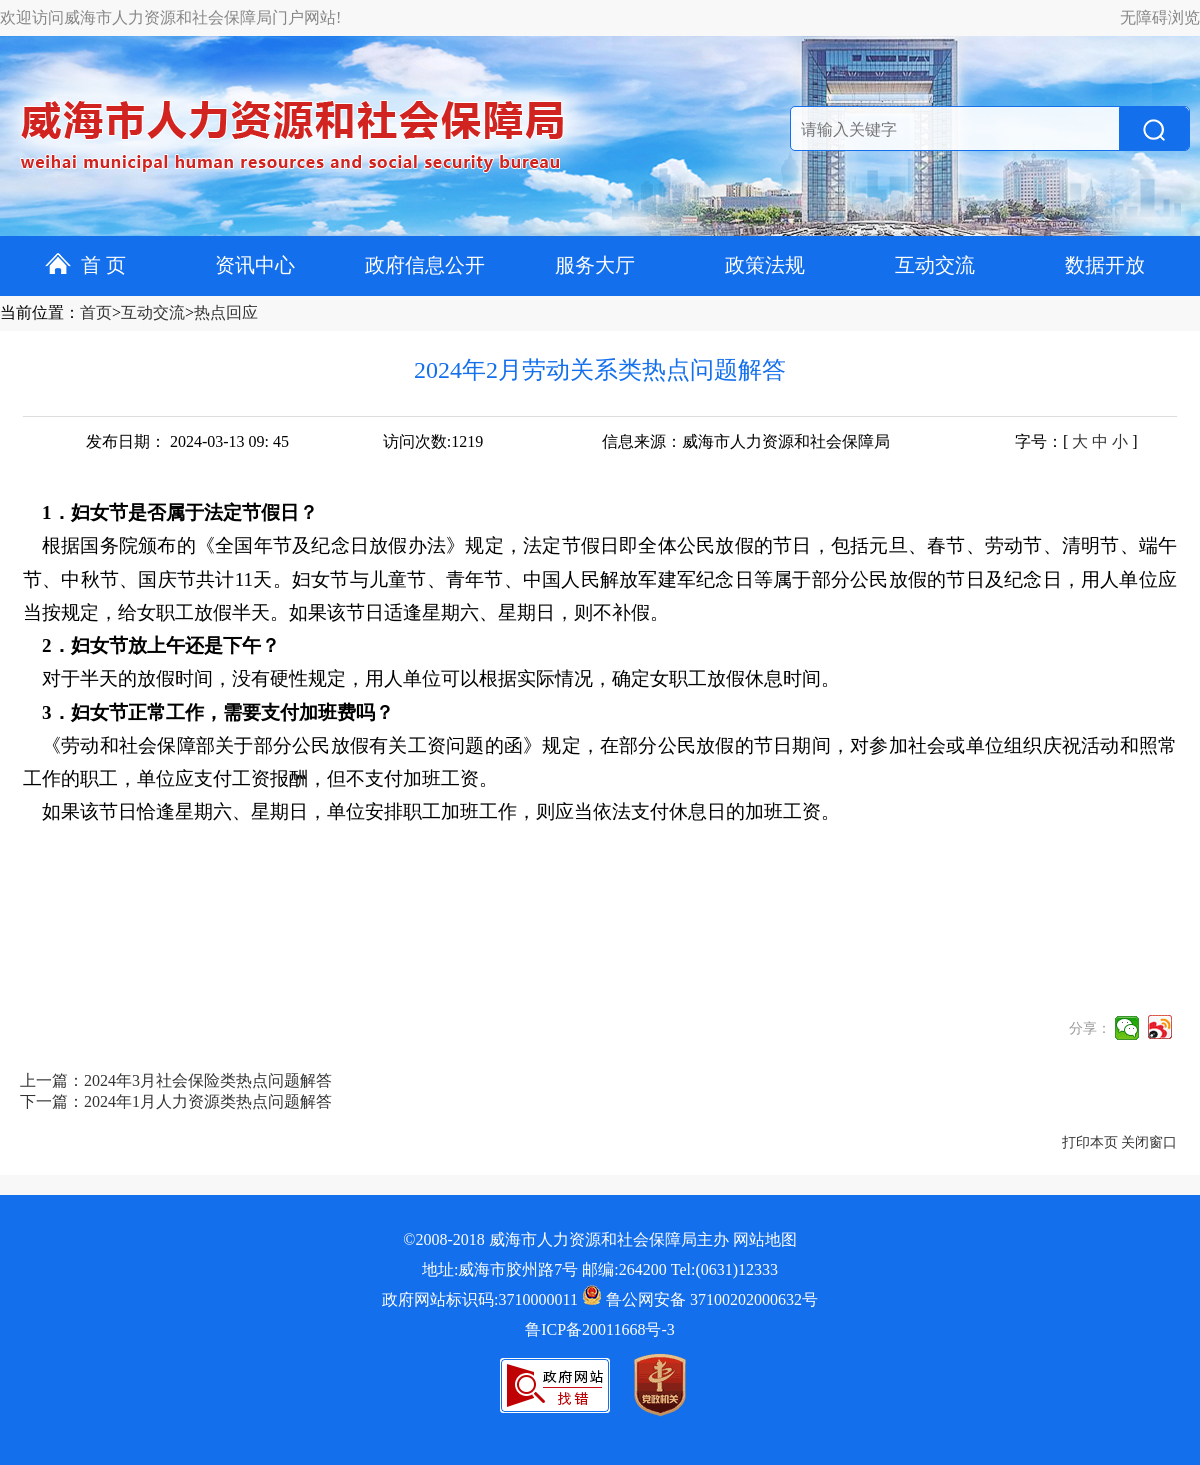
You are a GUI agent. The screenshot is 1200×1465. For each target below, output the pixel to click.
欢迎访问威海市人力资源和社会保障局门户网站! (170, 17)
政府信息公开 (425, 265)
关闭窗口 (1149, 1142)
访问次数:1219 (433, 441)
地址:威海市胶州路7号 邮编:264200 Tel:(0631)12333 (600, 1269)
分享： (1090, 1028)
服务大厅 (595, 265)
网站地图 (765, 1239)
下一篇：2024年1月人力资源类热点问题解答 (176, 1101)
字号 (1031, 441)
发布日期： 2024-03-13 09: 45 (187, 441)
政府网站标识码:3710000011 (480, 1299)
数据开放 (1105, 265)
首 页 (85, 265)
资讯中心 (255, 265)
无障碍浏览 (1160, 17)
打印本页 (1090, 1142)
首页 (96, 312)
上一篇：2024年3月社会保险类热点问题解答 (176, 1080)
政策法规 (765, 265)
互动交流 (935, 265)
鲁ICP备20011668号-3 (600, 1329)
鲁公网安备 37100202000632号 (700, 1299)
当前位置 (32, 312)
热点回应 (226, 312)
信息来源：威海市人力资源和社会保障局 (746, 441)
